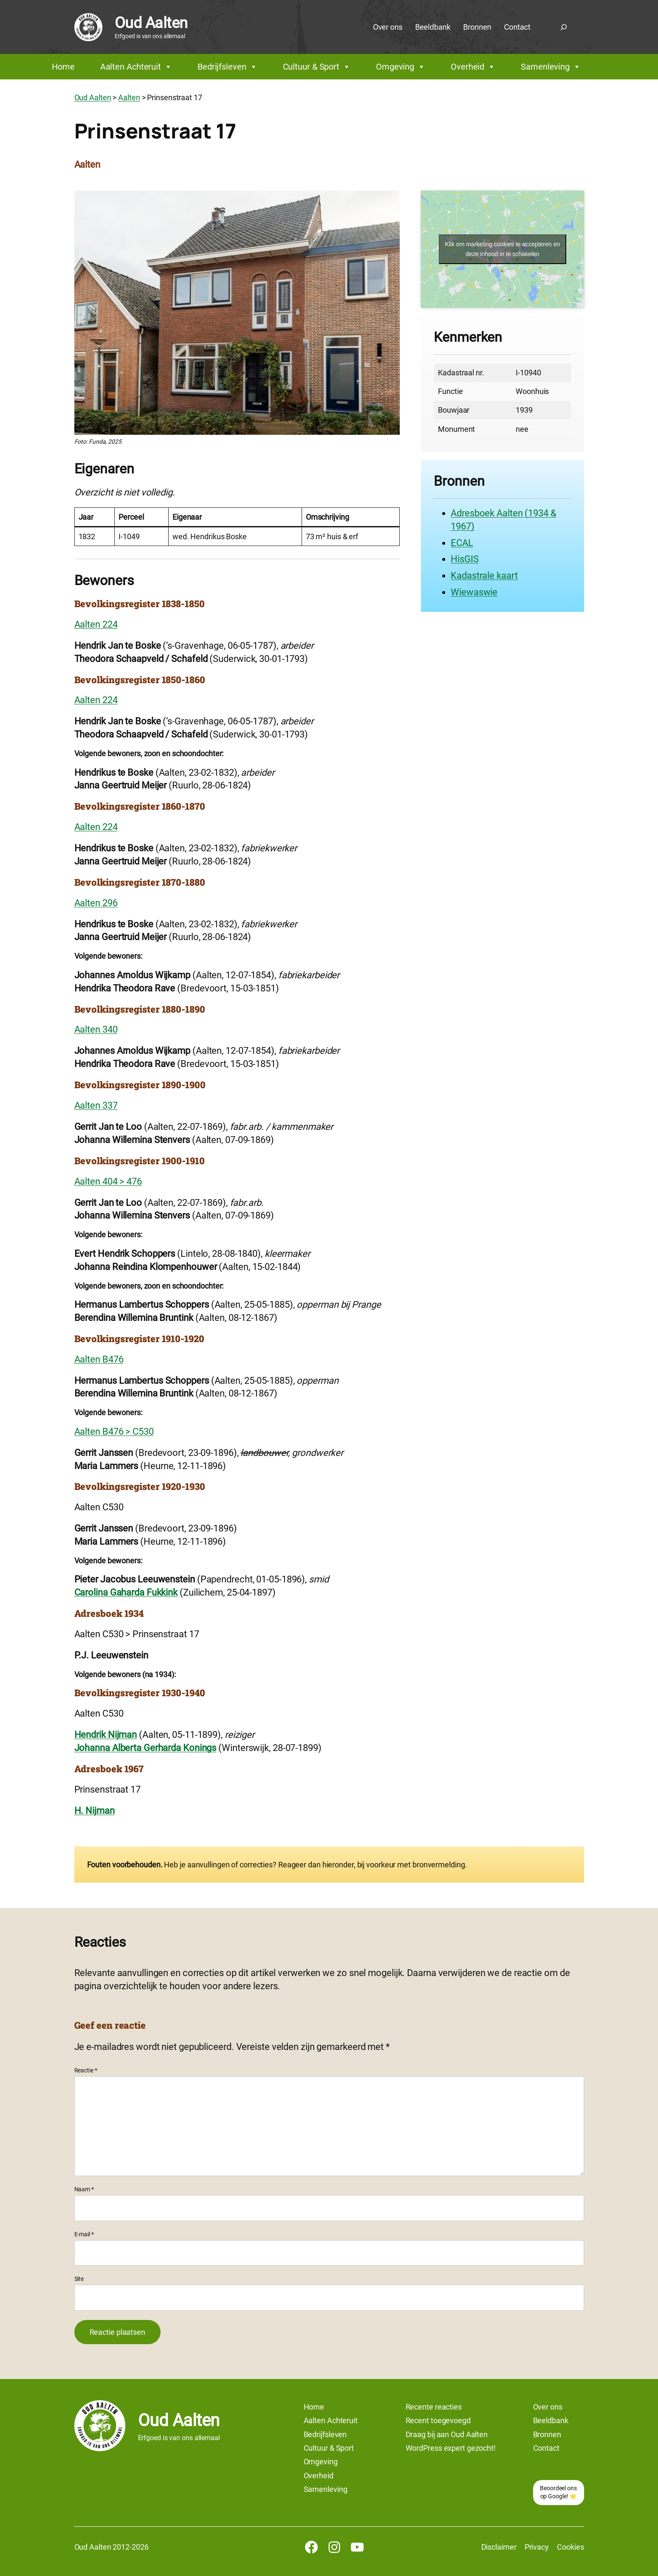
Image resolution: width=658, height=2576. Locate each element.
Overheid (473, 66)
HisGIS (464, 559)
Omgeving (400, 66)
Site (79, 2278)
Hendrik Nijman (105, 1734)
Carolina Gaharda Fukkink (126, 1592)
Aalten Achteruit (136, 66)
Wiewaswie (474, 592)
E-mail (84, 2234)
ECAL (462, 543)
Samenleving (551, 66)
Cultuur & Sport (316, 66)
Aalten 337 (96, 1105)
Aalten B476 (99, 1359)
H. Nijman (94, 1810)
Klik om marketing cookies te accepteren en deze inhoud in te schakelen (502, 249)
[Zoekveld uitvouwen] (563, 27)
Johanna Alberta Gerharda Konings (145, 1748)
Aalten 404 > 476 (108, 1181)
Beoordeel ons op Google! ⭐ (558, 2492)
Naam (84, 2189)
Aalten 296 (96, 903)
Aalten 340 (96, 1029)
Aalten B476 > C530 (114, 1431)
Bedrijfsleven (227, 66)
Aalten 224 (96, 624)
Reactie (85, 2070)
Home (63, 67)
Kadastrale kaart (484, 575)
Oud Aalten (151, 23)
